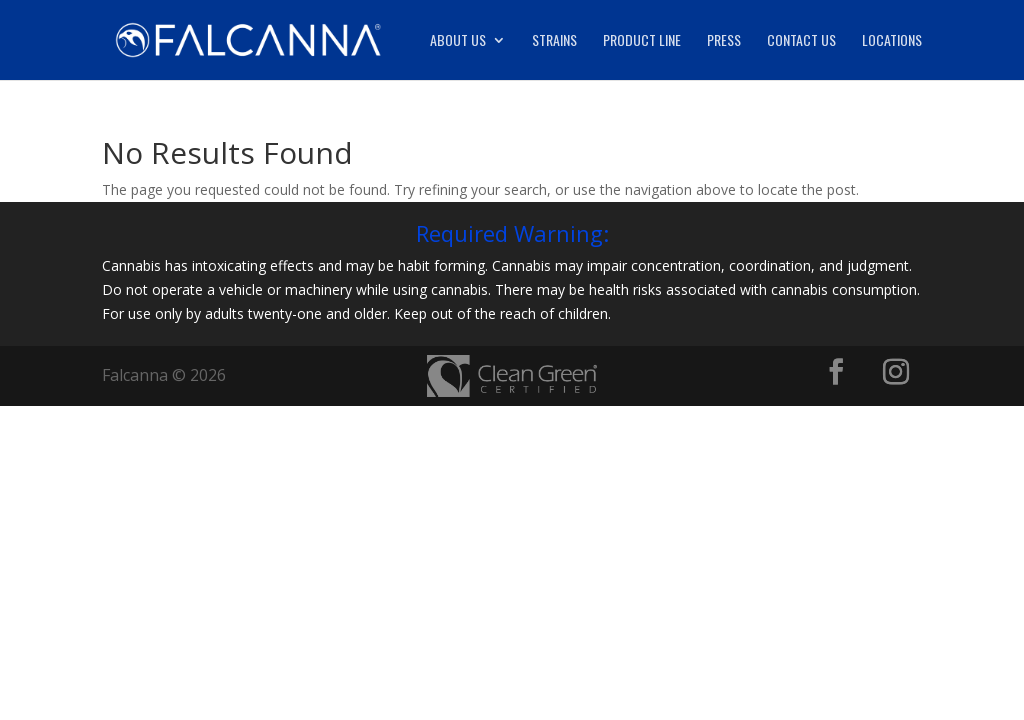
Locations (892, 41)
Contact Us (801, 41)
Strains (554, 41)
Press (724, 41)
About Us (458, 41)
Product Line (642, 41)
